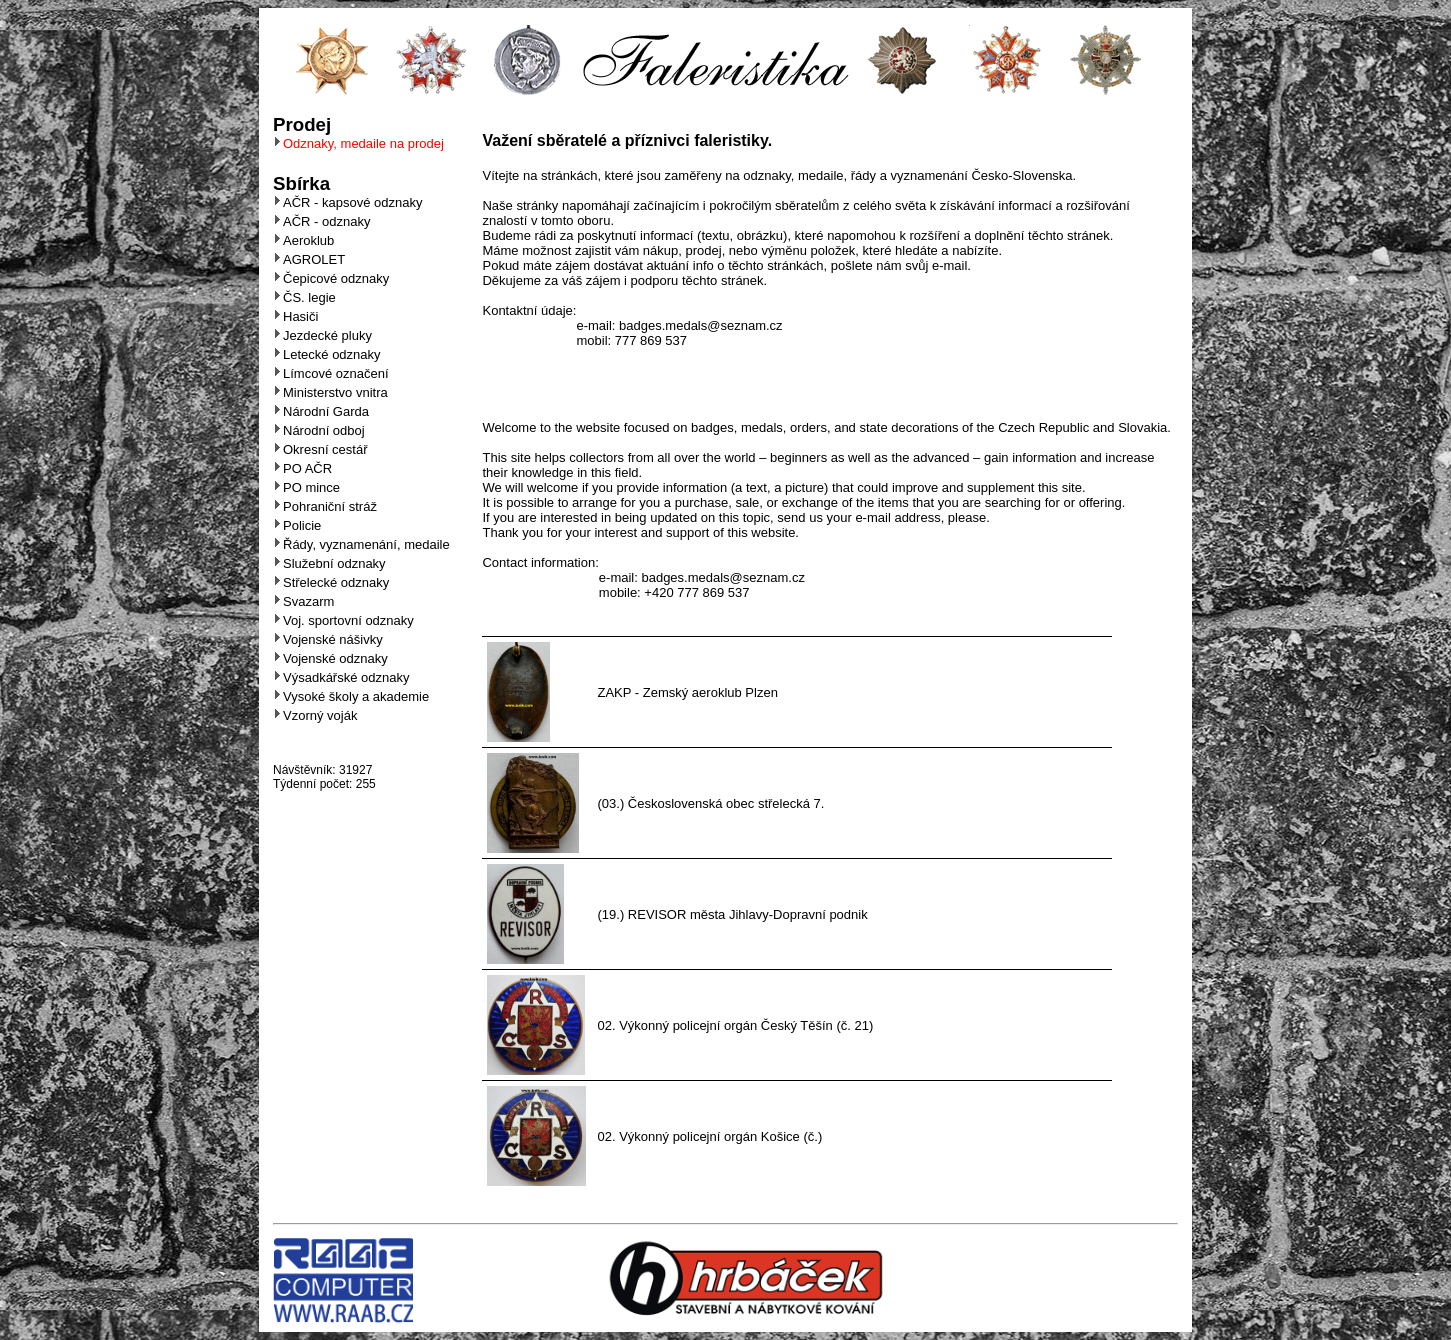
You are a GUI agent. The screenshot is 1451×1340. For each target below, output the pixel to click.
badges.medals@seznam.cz (701, 325)
